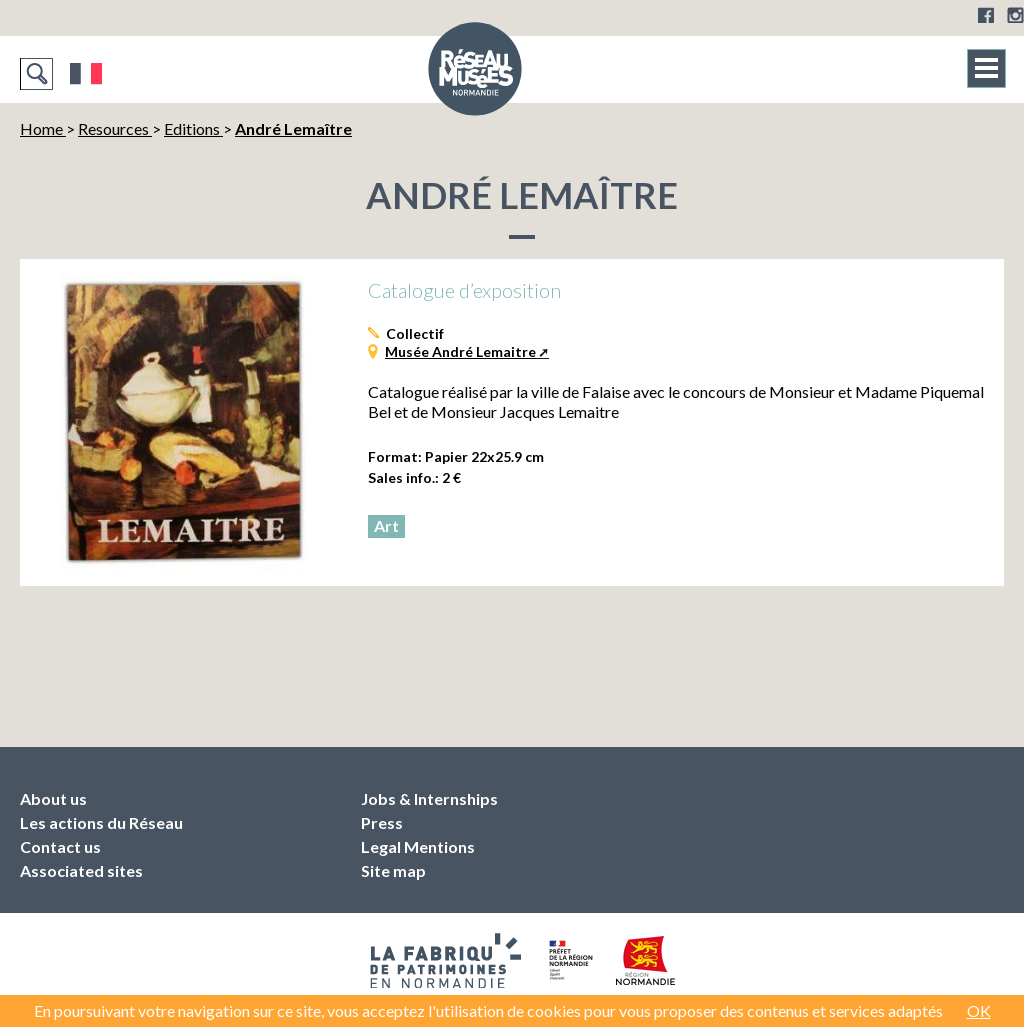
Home (43, 128)
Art (386, 525)
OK (979, 1010)
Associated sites (81, 870)
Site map (393, 870)
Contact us (60, 846)
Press (382, 822)
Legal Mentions (418, 846)
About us (53, 798)
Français (86, 74)
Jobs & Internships (429, 798)
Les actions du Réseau (101, 822)
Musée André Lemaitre (460, 351)
